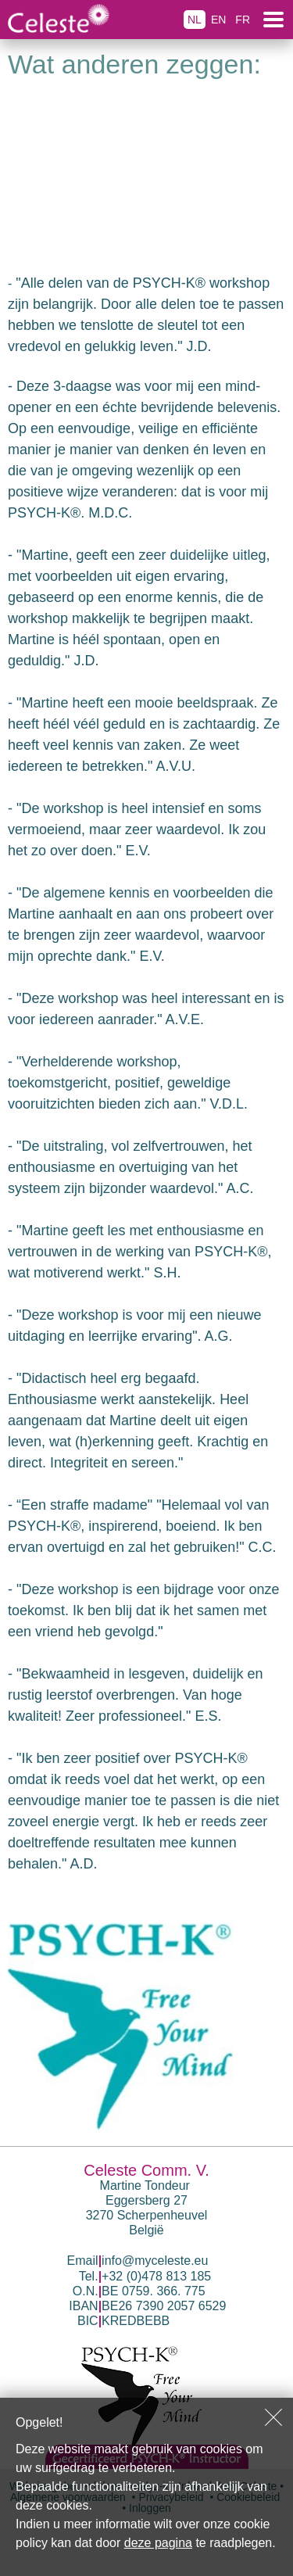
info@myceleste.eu (155, 2260)
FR (242, 19)
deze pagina (158, 2542)
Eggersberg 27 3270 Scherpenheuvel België (147, 2215)
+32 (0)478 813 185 (156, 2276)
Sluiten (273, 2417)
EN (218, 19)
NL (195, 19)
